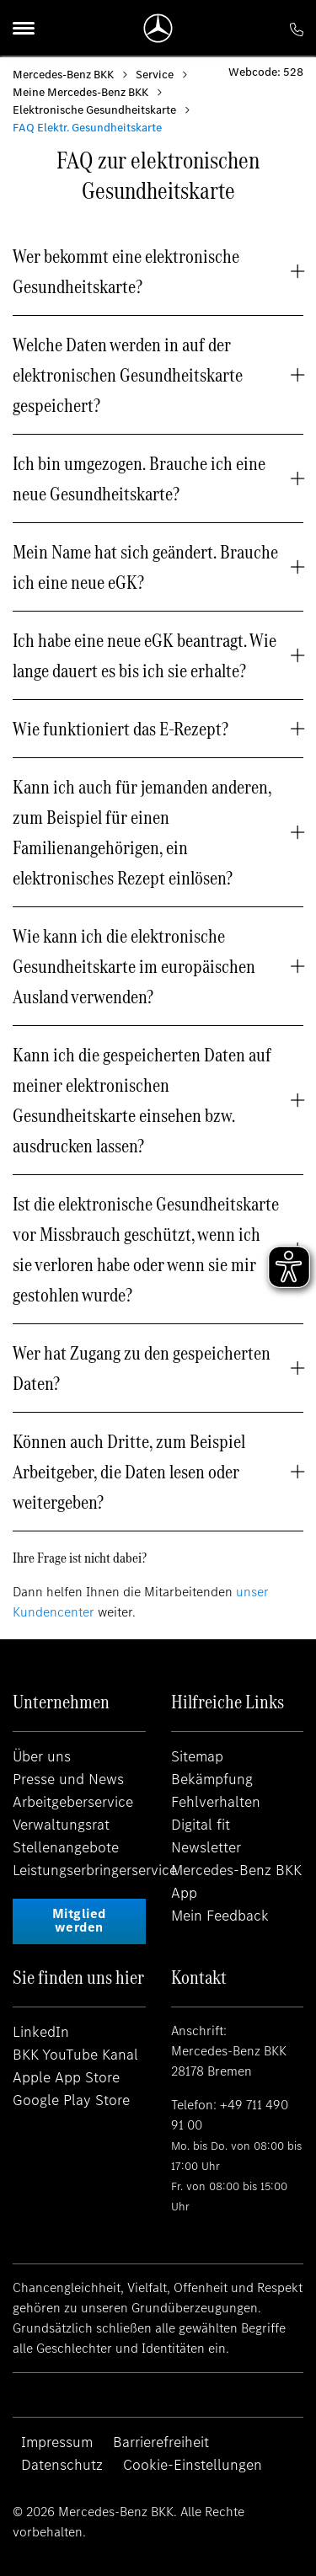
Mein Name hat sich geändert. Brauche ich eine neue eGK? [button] (145, 567)
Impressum (57, 2442)
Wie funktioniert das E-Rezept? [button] (120, 728)
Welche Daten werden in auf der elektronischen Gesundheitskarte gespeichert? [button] (128, 375)
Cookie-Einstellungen (192, 2465)
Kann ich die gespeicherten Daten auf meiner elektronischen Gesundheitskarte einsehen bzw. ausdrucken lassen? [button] (142, 1100)
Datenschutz (62, 2465)
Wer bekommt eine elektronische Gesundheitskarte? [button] (126, 271)
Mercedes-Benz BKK (63, 75)
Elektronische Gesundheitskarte (94, 110)
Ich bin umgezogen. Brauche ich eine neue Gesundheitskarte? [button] (139, 478)
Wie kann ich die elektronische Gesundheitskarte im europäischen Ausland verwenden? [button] (134, 966)
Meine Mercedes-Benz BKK (80, 92)
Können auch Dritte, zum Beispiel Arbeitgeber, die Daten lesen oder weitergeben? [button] (129, 1471)
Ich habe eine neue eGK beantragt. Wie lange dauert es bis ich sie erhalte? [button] (144, 655)
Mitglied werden (79, 1920)
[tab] (158, 271)
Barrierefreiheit (161, 2442)
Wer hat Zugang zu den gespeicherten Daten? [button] (141, 1368)
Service (155, 75)
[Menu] (23, 28)
